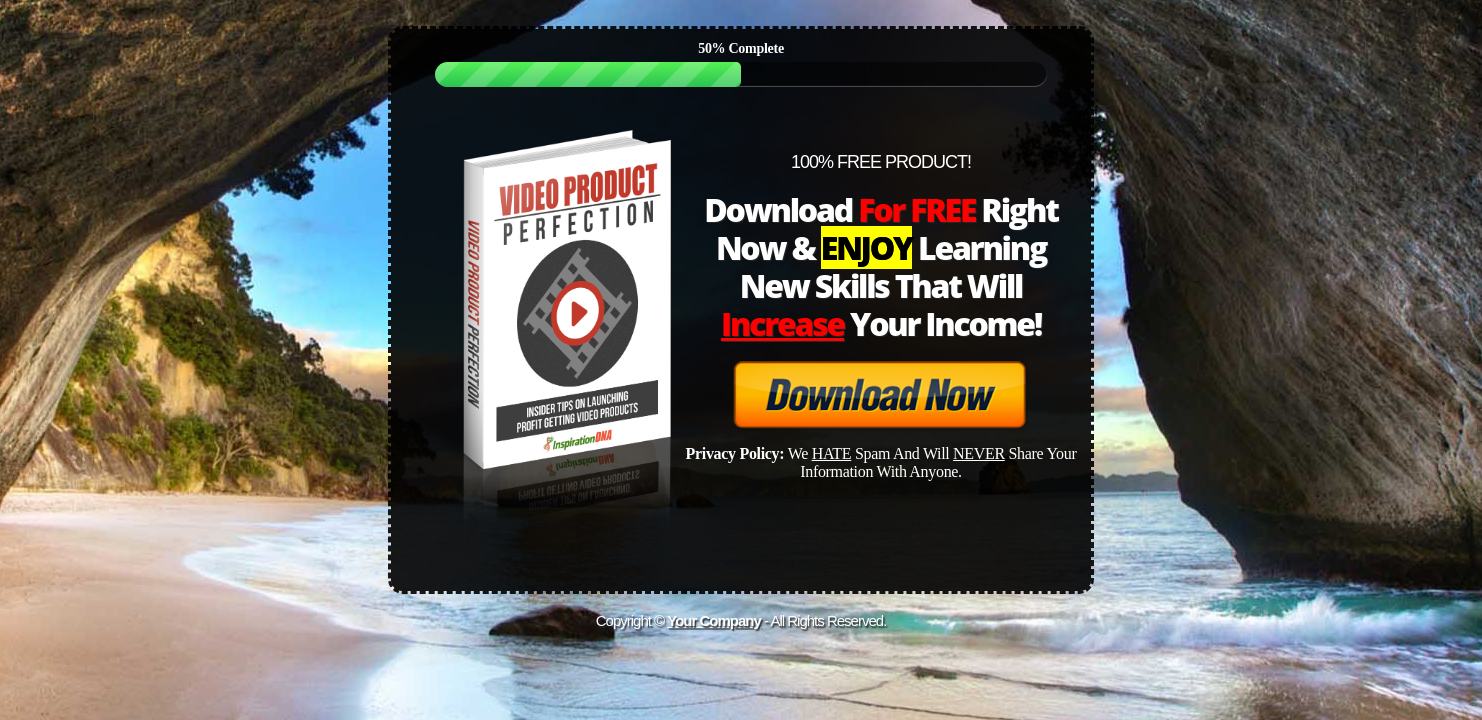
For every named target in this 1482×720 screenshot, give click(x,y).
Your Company (714, 620)
